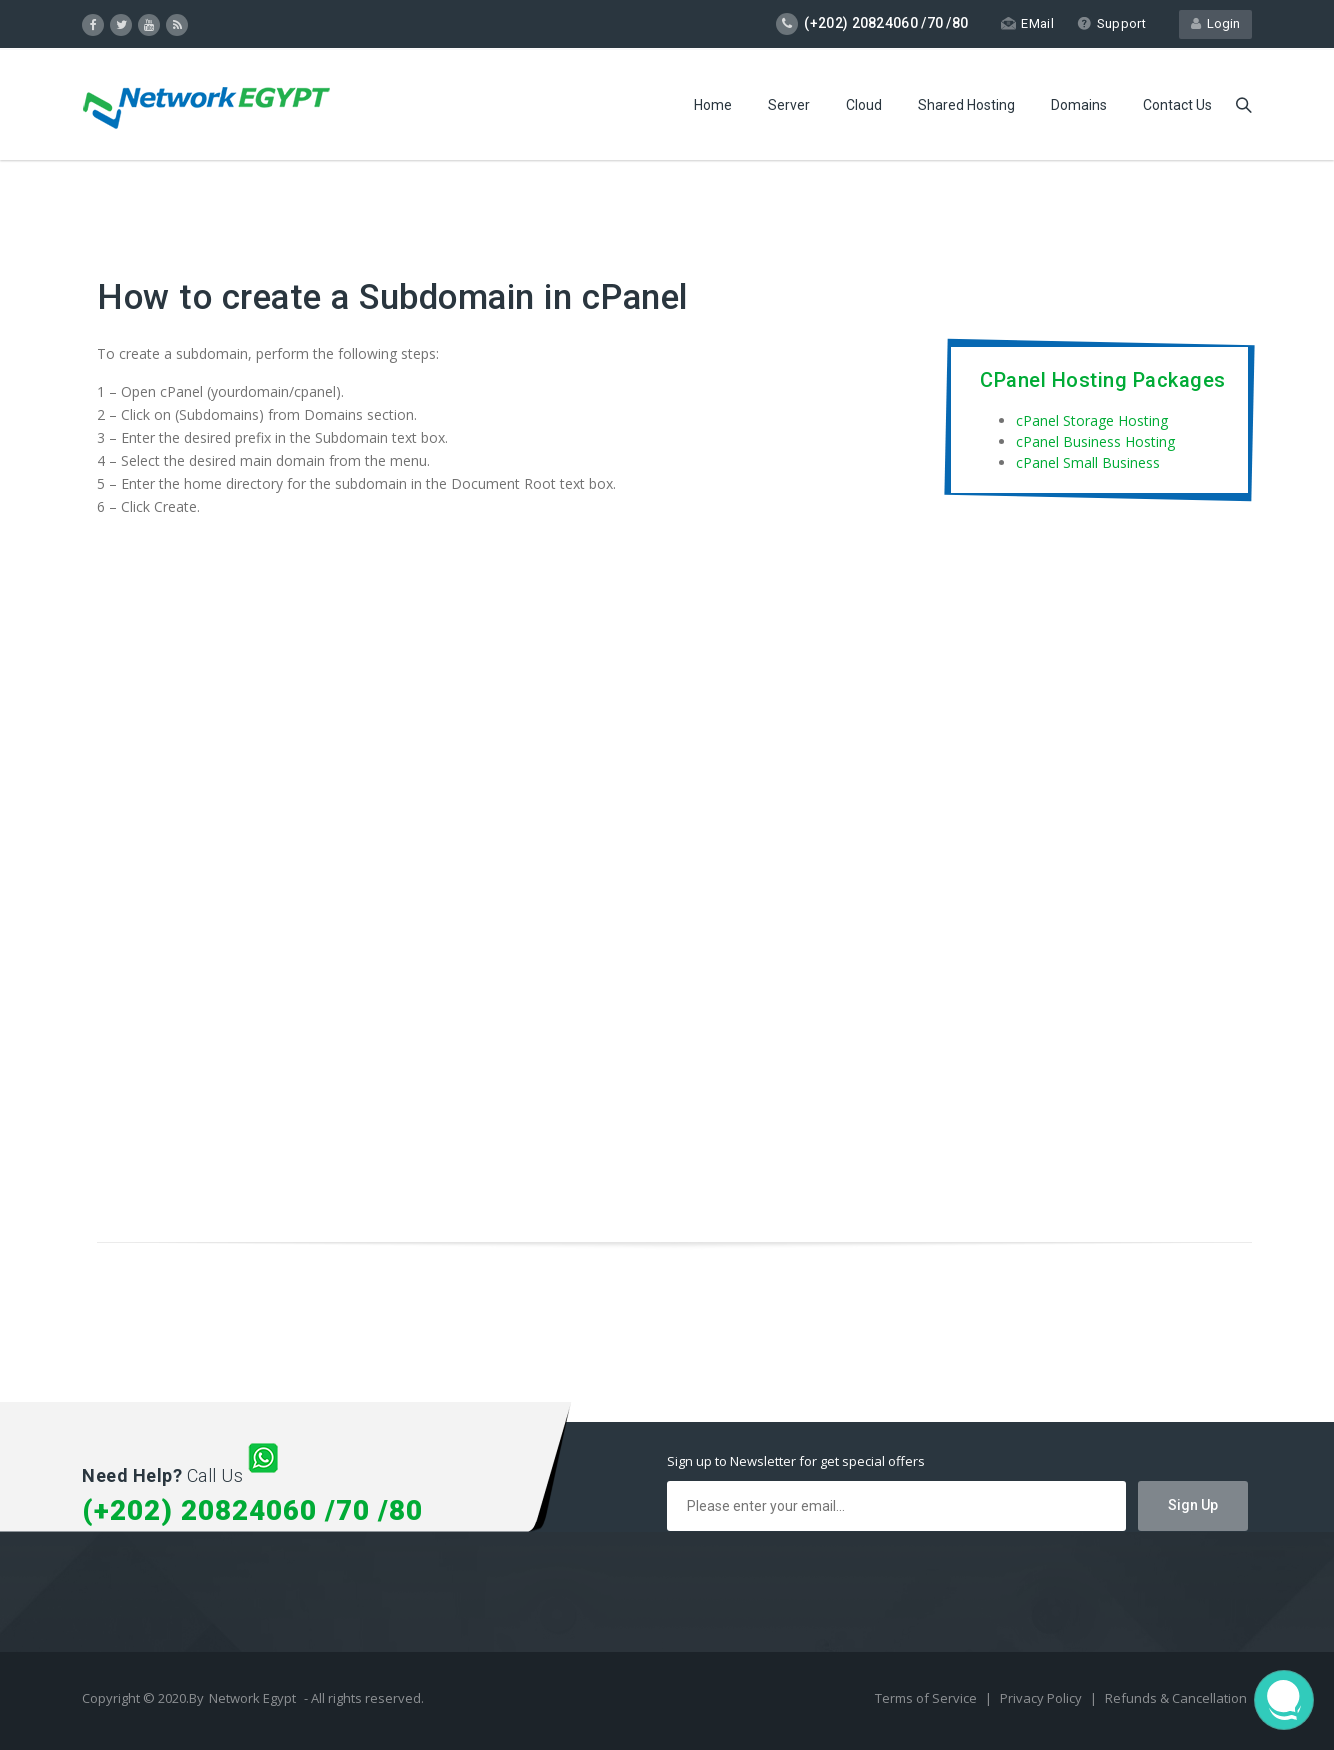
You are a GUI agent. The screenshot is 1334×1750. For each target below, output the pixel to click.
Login (1215, 23)
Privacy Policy (1042, 1698)
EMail (1027, 23)
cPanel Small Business (1088, 462)
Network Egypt (252, 1698)
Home (713, 105)
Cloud (864, 105)
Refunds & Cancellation (1176, 1698)
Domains (1079, 105)
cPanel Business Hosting (1095, 441)
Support (1111, 23)
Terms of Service (927, 1698)
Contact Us (1177, 105)
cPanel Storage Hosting (1092, 420)
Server (789, 105)
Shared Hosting (966, 105)
